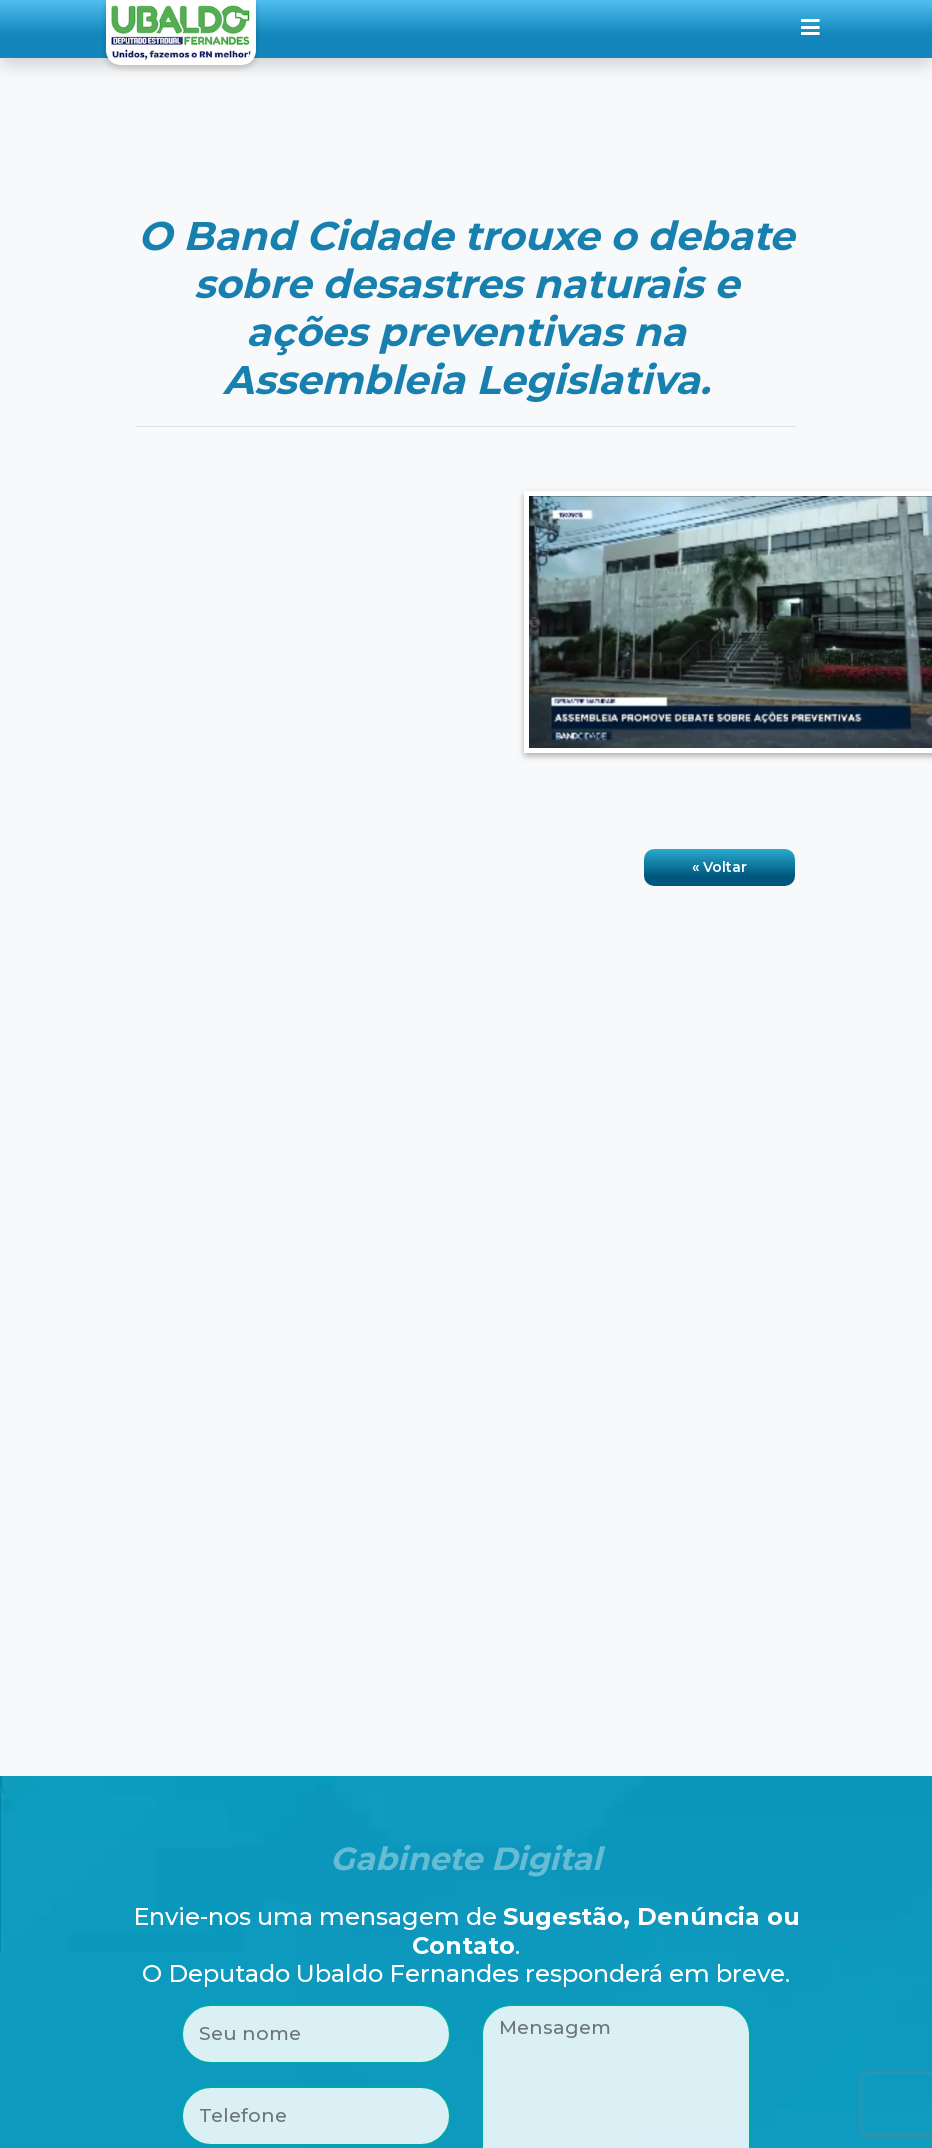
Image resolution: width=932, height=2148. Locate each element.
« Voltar (719, 867)
